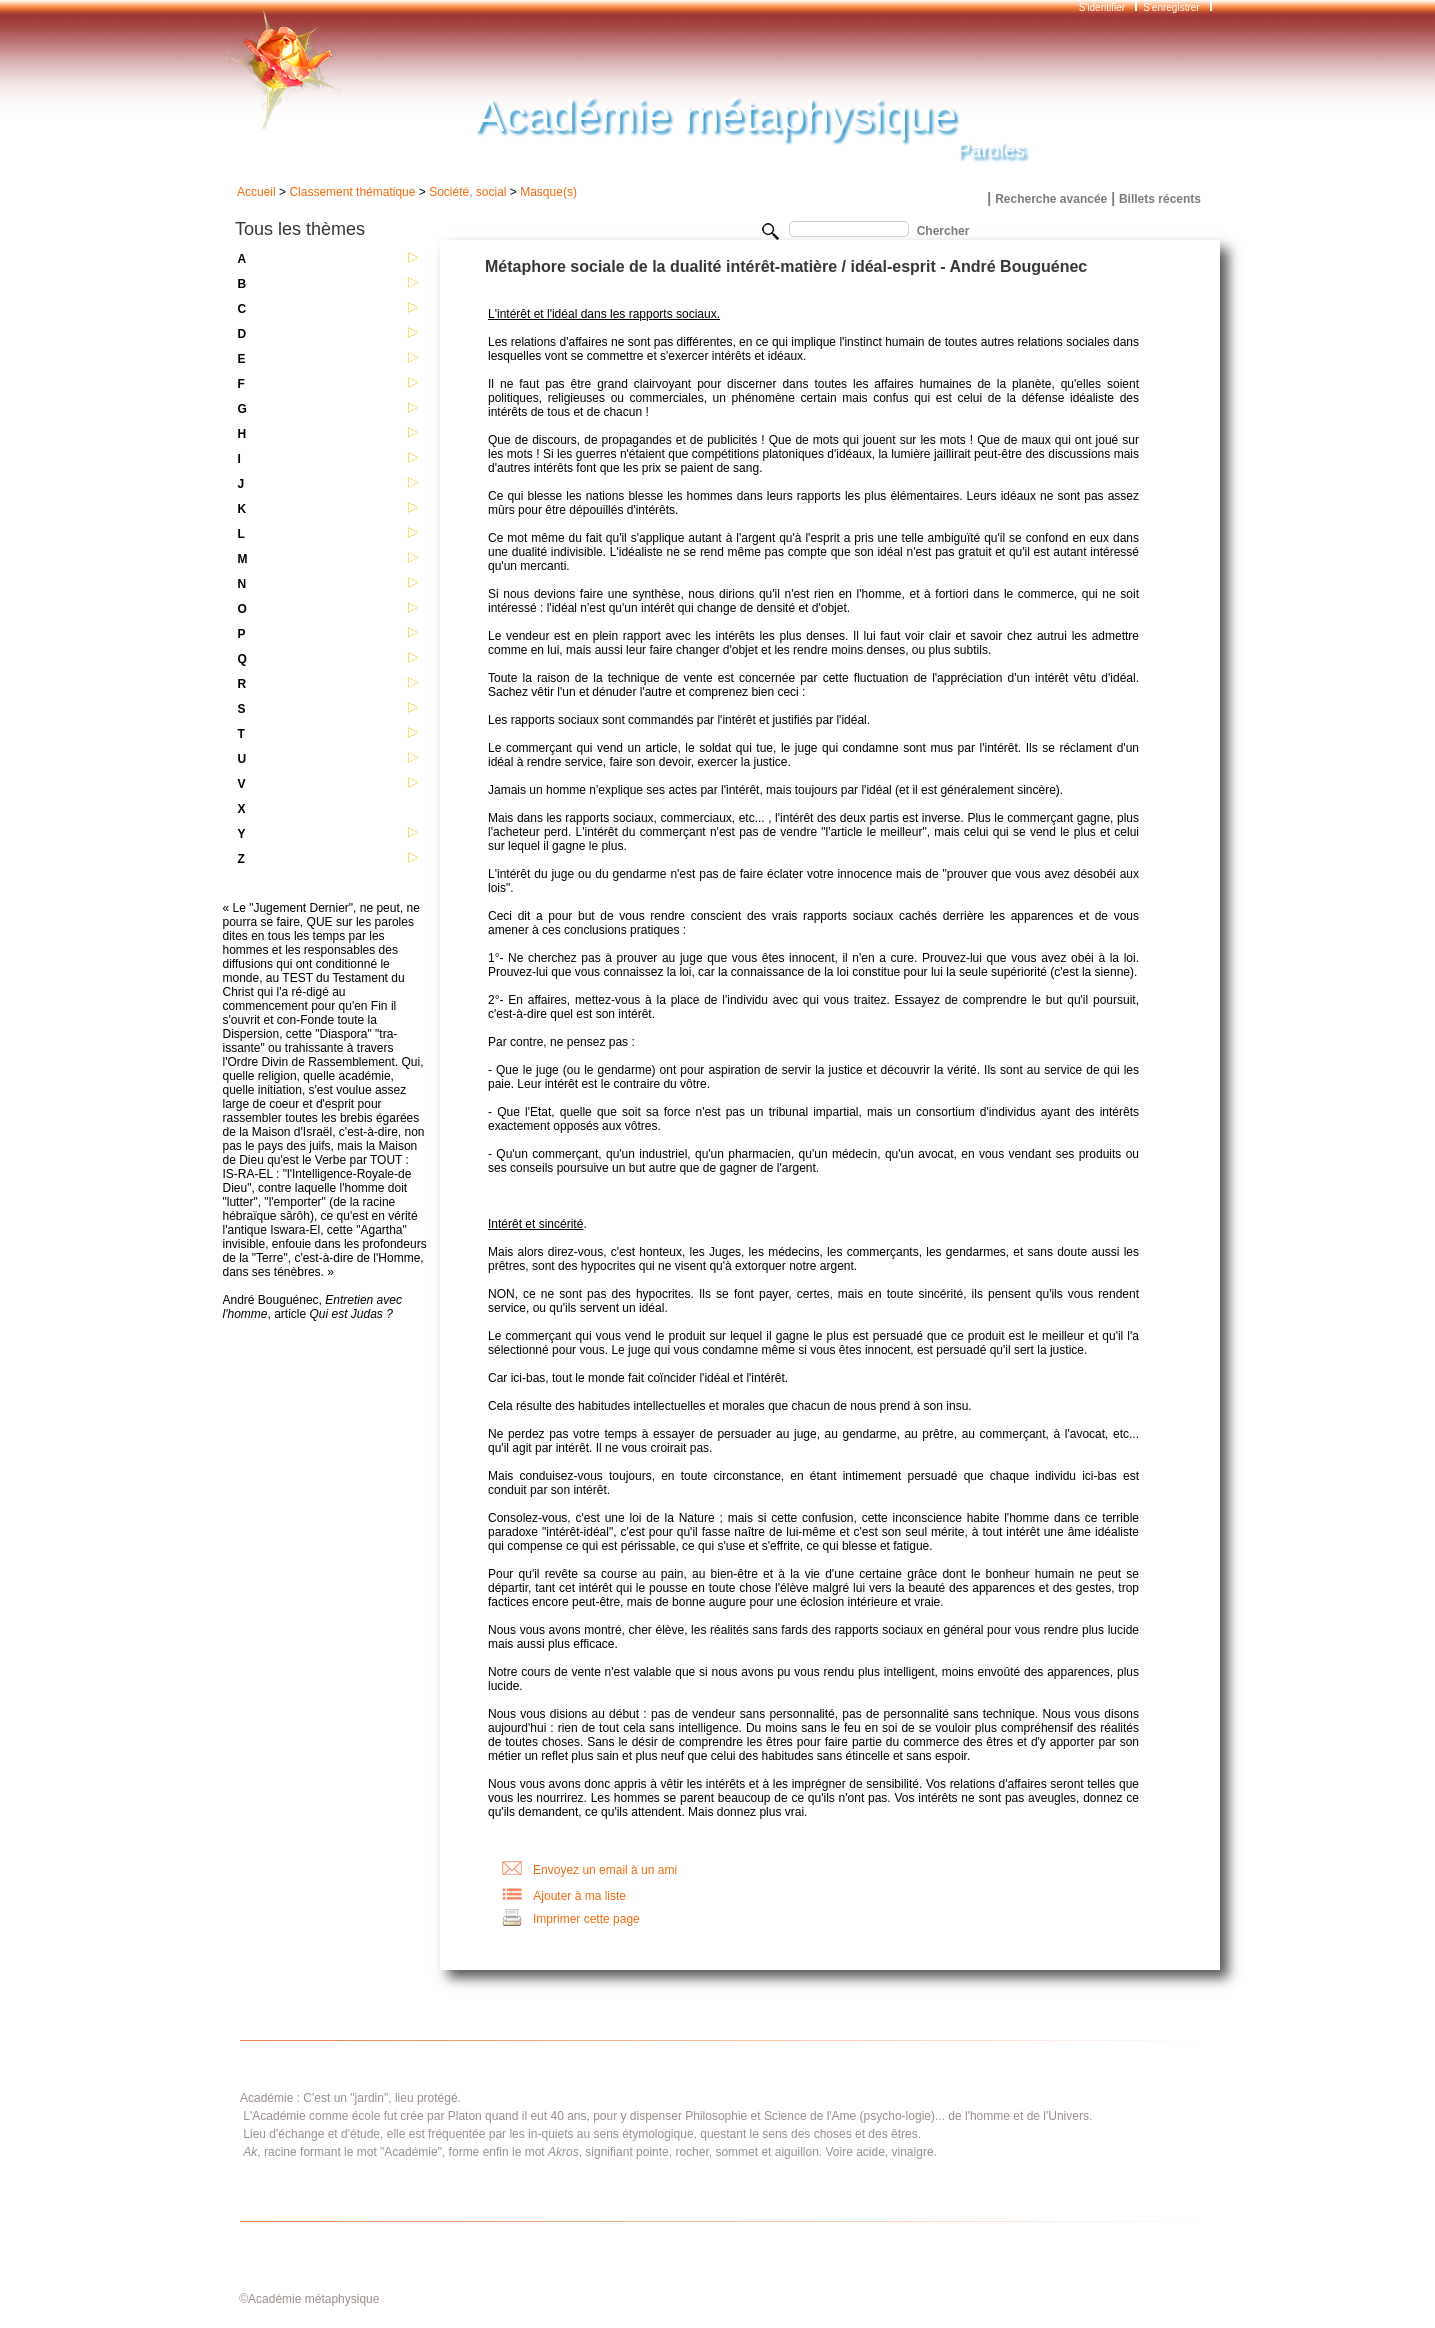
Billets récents (1160, 199)
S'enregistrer (1171, 7)
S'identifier (1103, 7)
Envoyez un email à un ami (605, 1870)
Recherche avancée (1051, 199)
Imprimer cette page (586, 1919)
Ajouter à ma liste (579, 1896)
